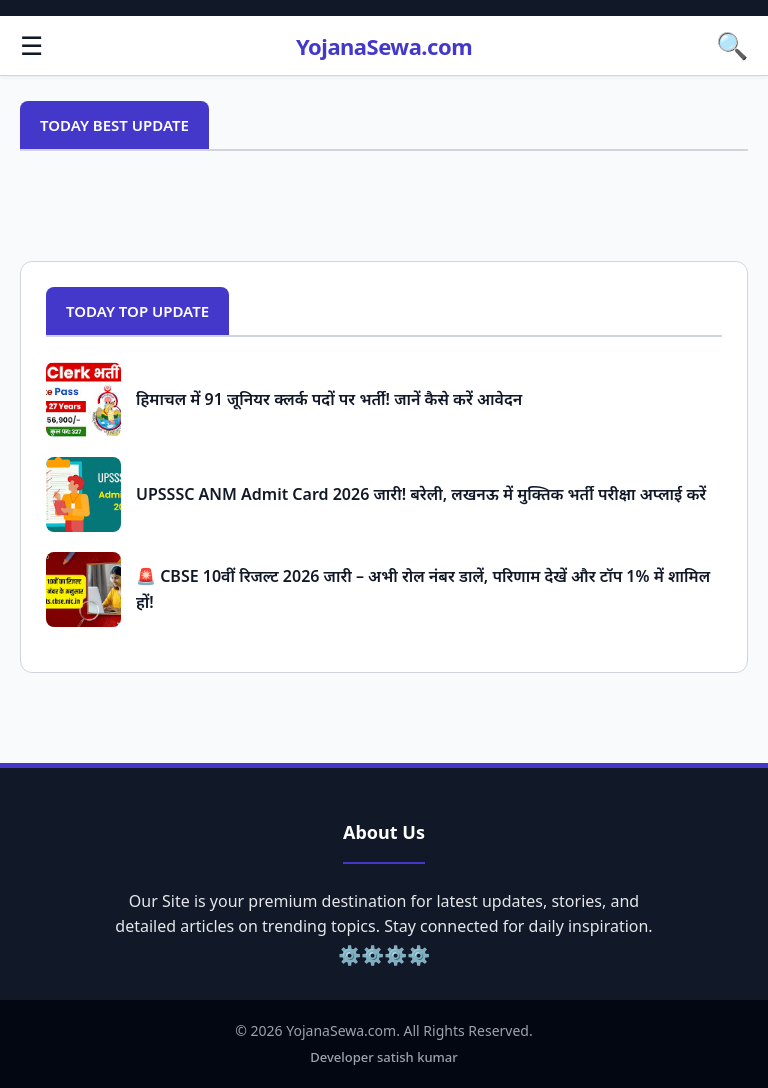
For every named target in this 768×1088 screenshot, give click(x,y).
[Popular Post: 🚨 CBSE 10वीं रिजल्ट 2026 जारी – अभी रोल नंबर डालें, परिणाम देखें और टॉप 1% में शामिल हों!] (83, 589)
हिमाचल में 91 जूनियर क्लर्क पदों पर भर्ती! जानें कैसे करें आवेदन (329, 399)
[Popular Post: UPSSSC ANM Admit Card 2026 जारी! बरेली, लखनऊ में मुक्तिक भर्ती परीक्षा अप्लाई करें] (83, 494)
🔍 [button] (732, 45)
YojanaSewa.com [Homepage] (384, 46)
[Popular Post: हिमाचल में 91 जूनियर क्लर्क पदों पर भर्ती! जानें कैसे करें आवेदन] (83, 399)
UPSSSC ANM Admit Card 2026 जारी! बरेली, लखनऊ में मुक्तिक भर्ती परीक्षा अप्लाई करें (421, 494)
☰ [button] (31, 45)
